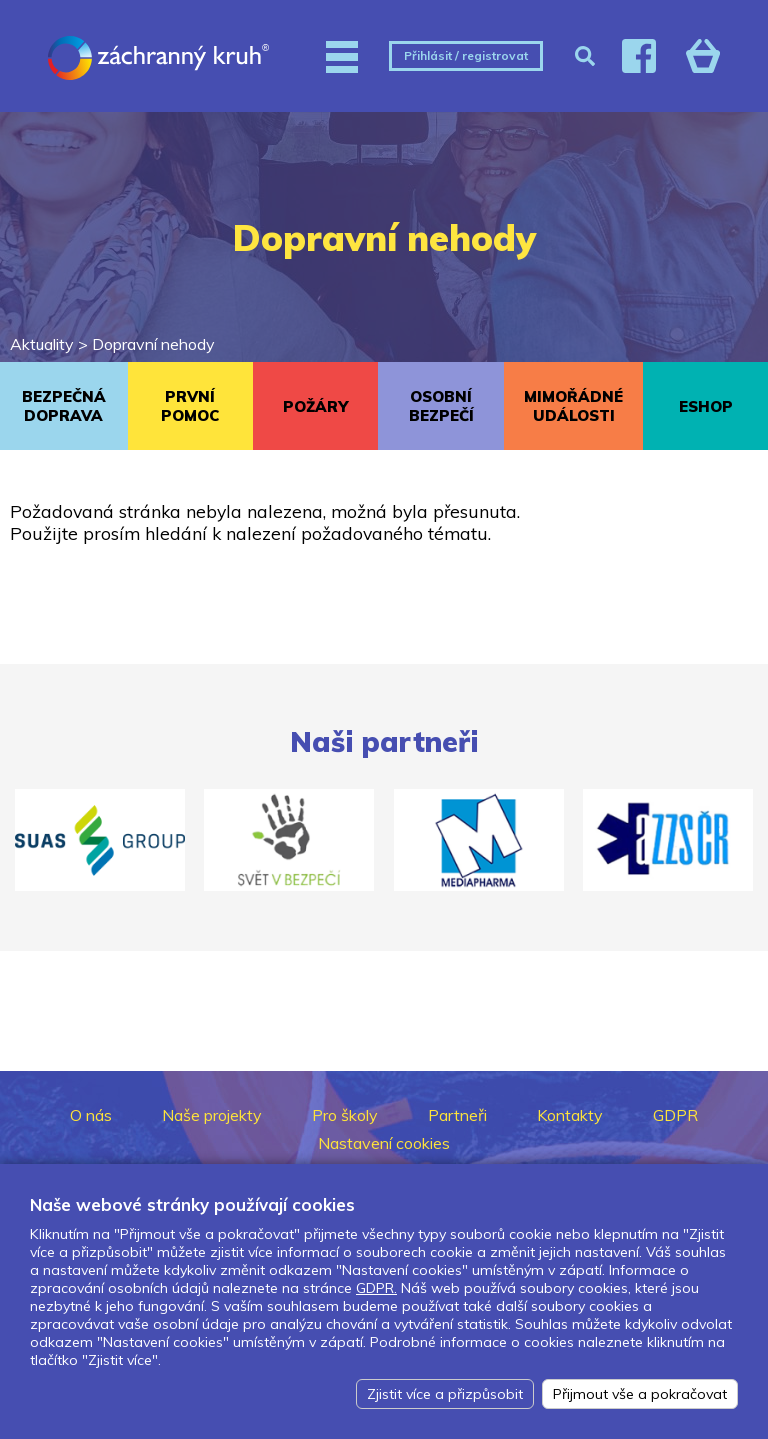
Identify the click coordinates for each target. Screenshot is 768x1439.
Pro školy (345, 1115)
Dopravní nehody (153, 344)
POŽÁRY (315, 406)
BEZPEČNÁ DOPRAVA (64, 406)
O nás (91, 1115)
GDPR (675, 1115)
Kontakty (570, 1115)
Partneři (457, 1115)
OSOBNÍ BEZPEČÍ (441, 406)
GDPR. (376, 1288)
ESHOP (706, 406)
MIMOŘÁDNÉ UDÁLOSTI (573, 406)
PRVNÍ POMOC (190, 406)
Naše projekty (212, 1115)
